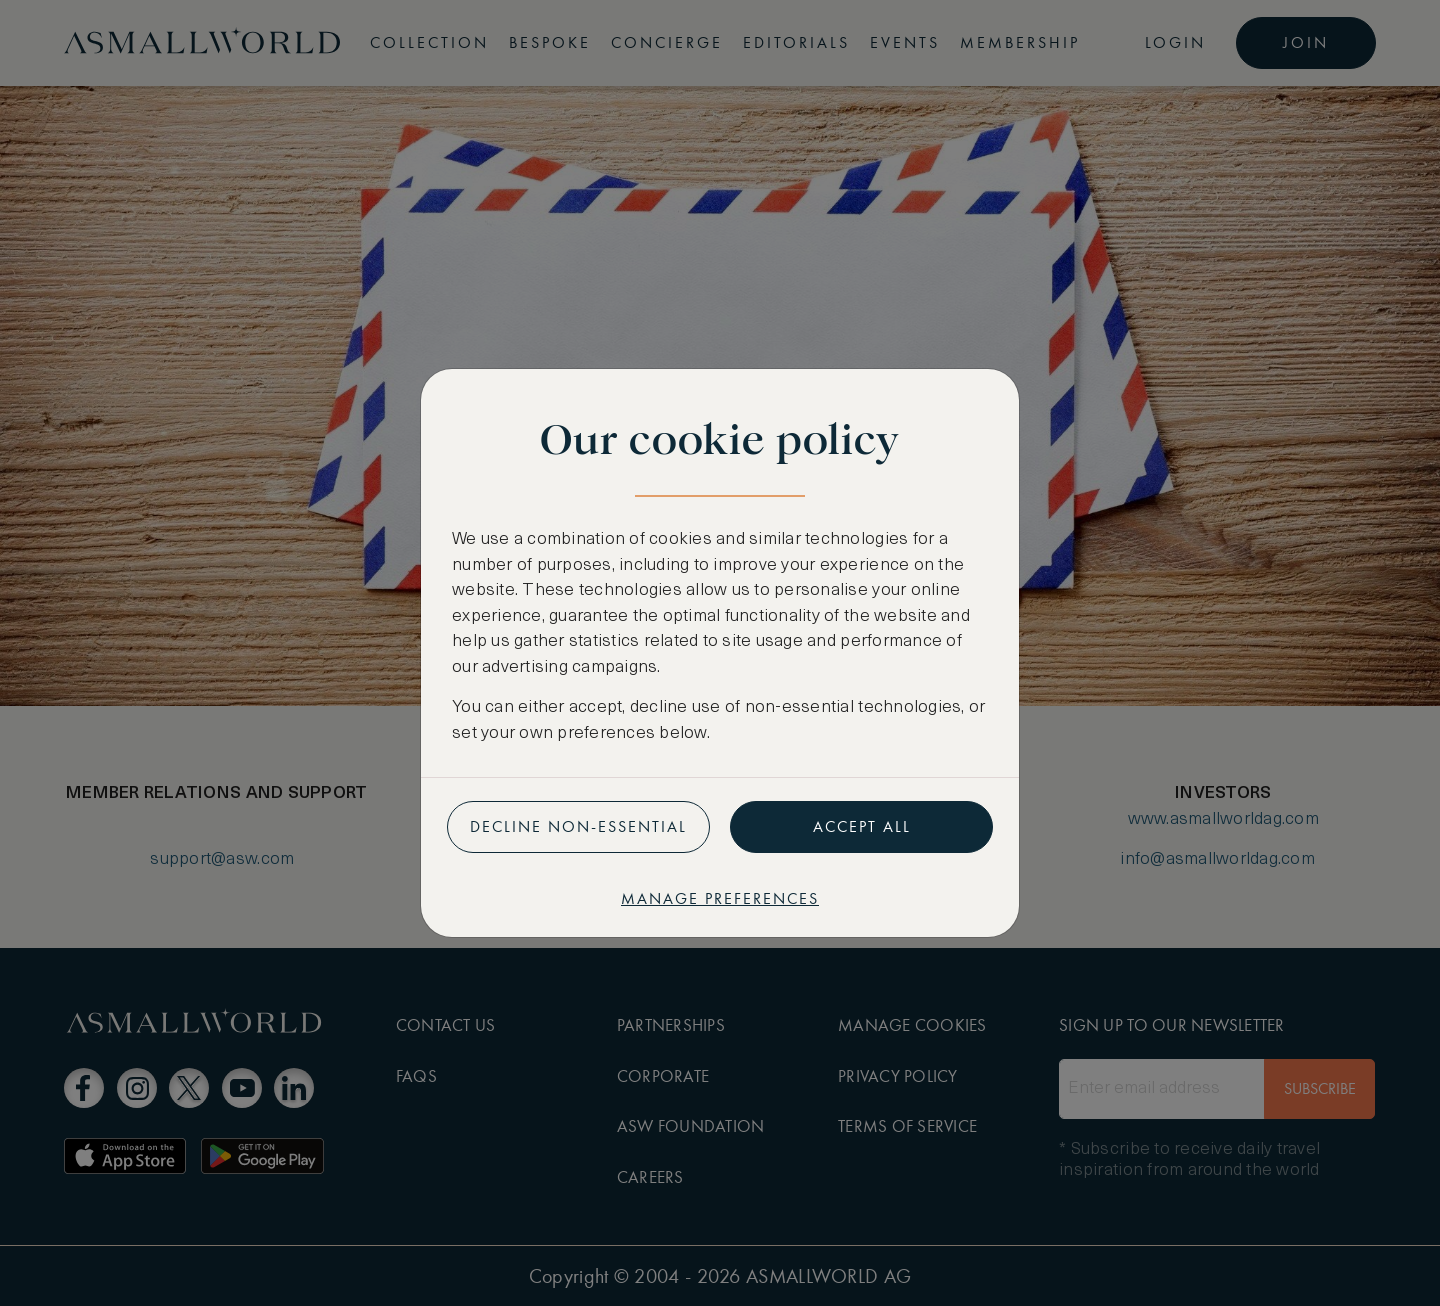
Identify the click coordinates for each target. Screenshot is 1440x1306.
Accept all (862, 826)
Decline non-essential (578, 826)
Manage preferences (720, 898)
